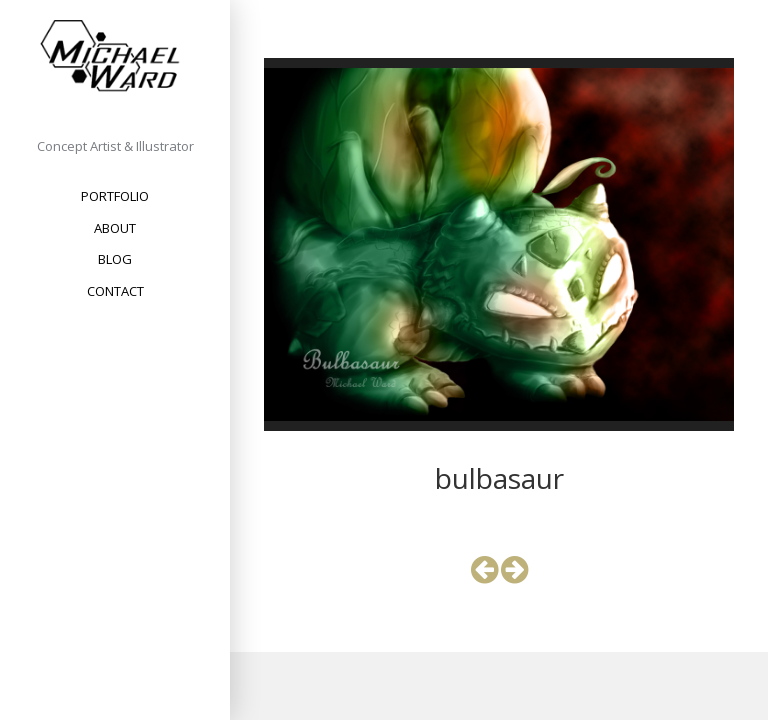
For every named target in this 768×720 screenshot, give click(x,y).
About (115, 228)
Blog (115, 259)
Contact (115, 291)
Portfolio (115, 196)
